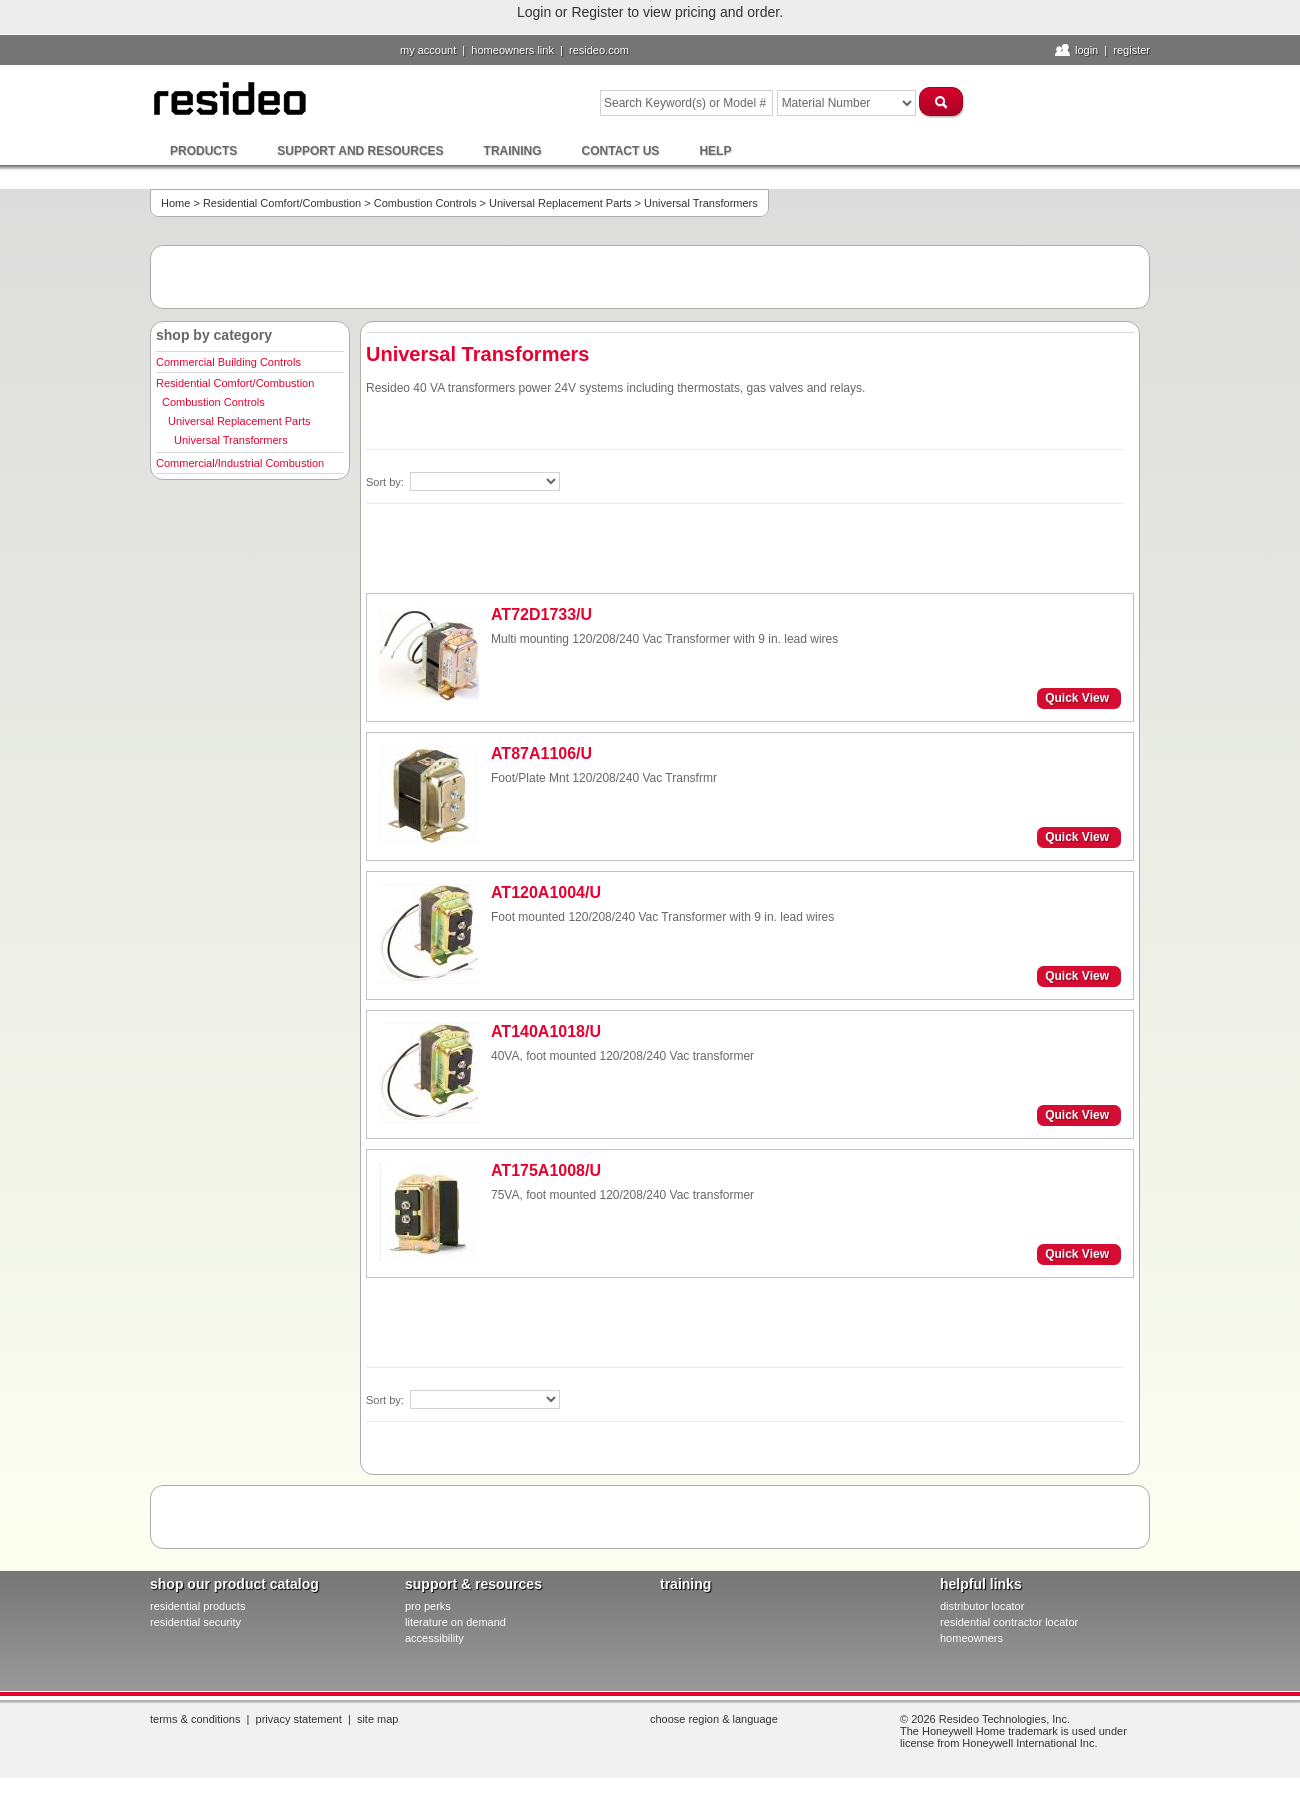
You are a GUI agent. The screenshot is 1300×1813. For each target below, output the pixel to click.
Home (175, 203)
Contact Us (621, 151)
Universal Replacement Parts (560, 203)
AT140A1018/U (546, 1031)
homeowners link (512, 50)
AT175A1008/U (546, 1170)
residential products (197, 1606)
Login (1086, 50)
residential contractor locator (1009, 1622)
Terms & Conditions (195, 1719)
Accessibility (434, 1638)
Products (203, 151)
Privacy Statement (299, 1719)
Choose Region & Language (714, 1719)
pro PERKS (428, 1606)
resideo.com (599, 50)
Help (715, 151)
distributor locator (982, 1606)
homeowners (971, 1638)
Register (1131, 50)
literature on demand (455, 1622)
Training (513, 151)
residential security (195, 1622)
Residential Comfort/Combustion (282, 203)
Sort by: (386, 482)
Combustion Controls (425, 203)
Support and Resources (360, 151)
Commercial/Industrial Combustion (240, 463)
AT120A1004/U (546, 892)
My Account (428, 50)
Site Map (378, 1719)
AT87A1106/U (541, 753)
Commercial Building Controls (228, 362)
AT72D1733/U (541, 614)
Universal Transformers (231, 440)
